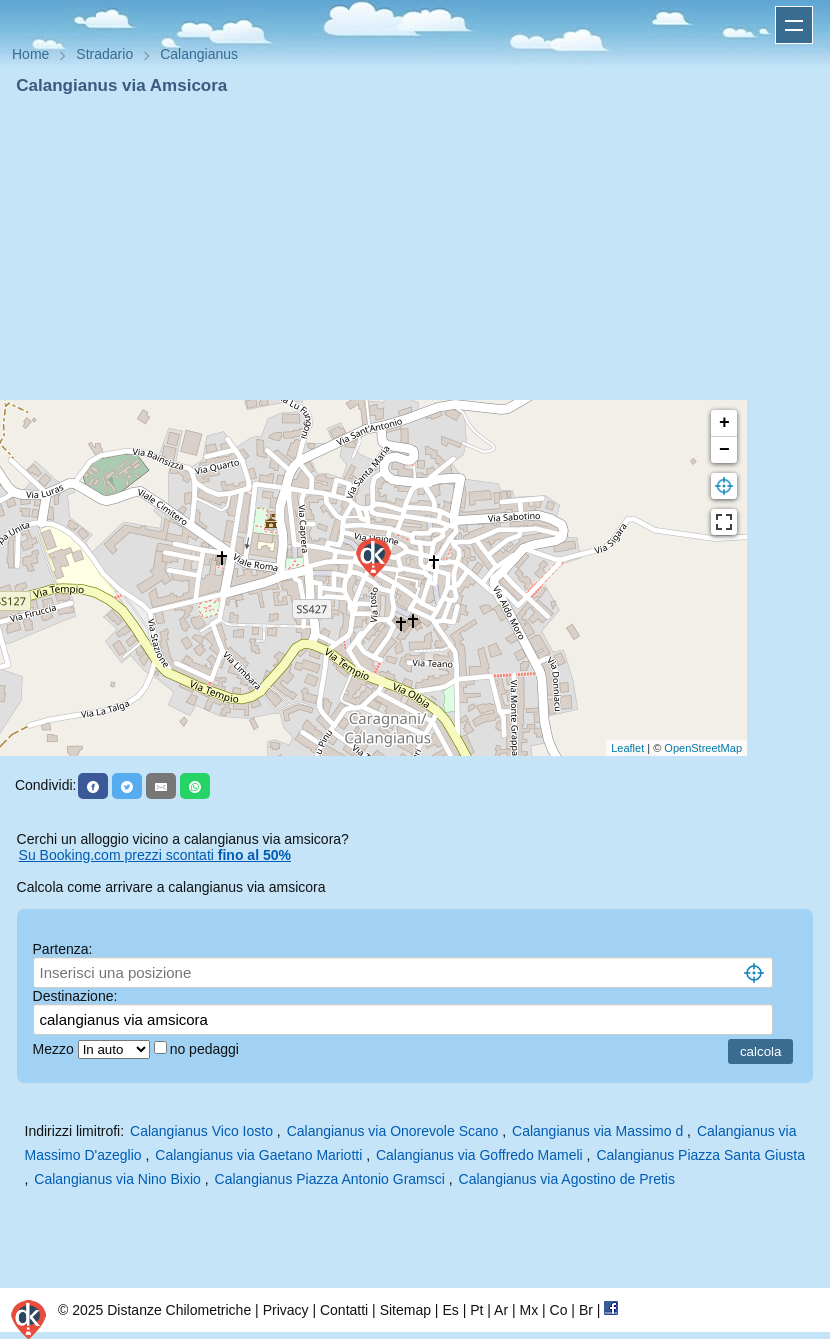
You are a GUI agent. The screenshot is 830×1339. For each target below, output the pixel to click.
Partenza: (63, 949)
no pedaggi (206, 1049)
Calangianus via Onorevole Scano (393, 1131)
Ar (501, 1310)
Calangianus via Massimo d (597, 1131)
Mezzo (55, 1049)
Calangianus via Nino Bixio (117, 1179)
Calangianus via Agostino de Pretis (567, 1179)
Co (559, 1310)
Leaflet (627, 748)
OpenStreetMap (703, 748)
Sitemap (405, 1310)
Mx (528, 1310)
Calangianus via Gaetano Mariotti (258, 1155)
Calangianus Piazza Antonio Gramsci (330, 1179)
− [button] (724, 450)
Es (450, 1310)
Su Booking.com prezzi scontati (155, 855)
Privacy (286, 1310)
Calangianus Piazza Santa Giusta (700, 1155)
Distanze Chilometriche (179, 1310)
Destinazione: (75, 996)
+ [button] (724, 423)
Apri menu (794, 25)
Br (586, 1310)
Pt (476, 1310)
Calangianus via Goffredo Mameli (479, 1155)
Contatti (344, 1310)
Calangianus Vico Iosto (201, 1131)
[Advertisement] (415, 248)
